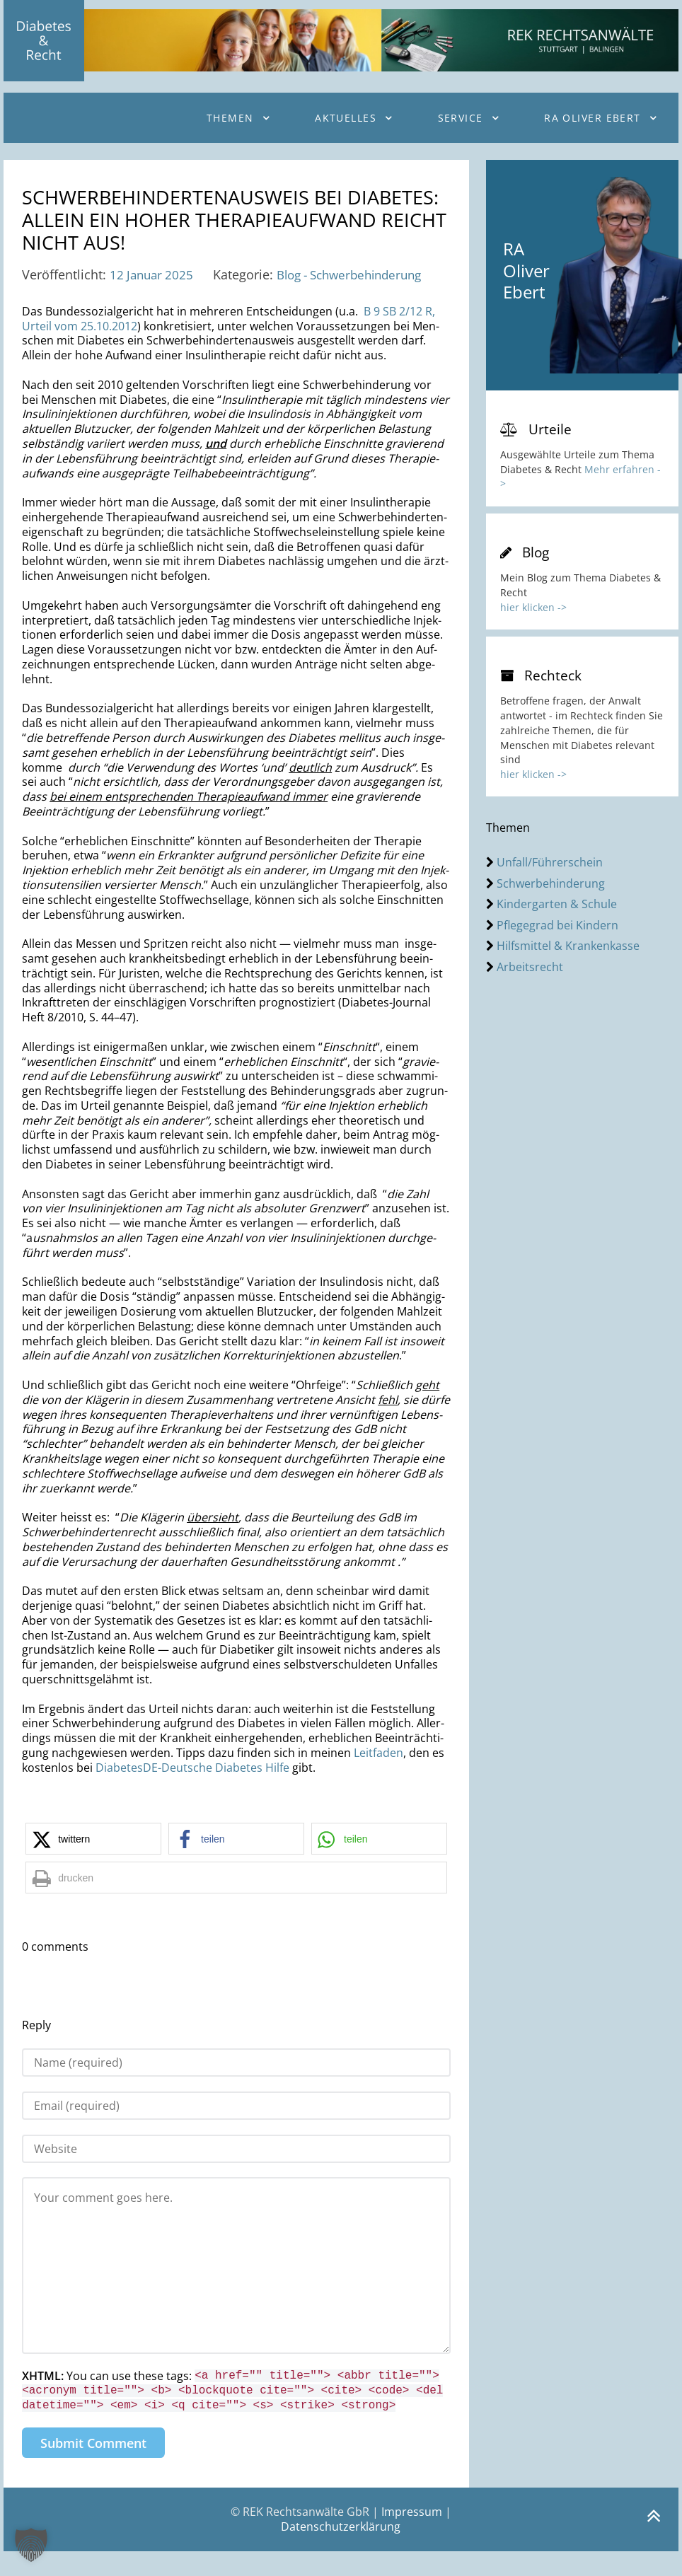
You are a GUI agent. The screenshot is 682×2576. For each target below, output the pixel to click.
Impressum (411, 2536)
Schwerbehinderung (551, 883)
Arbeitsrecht (530, 967)
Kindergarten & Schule (557, 904)
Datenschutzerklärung (340, 2551)
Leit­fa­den (378, 1777)
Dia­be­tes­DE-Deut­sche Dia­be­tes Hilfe (192, 1792)
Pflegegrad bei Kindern (557, 925)
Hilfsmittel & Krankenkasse (568, 945)
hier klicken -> (533, 607)
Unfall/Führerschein (550, 862)
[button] (93, 1863)
